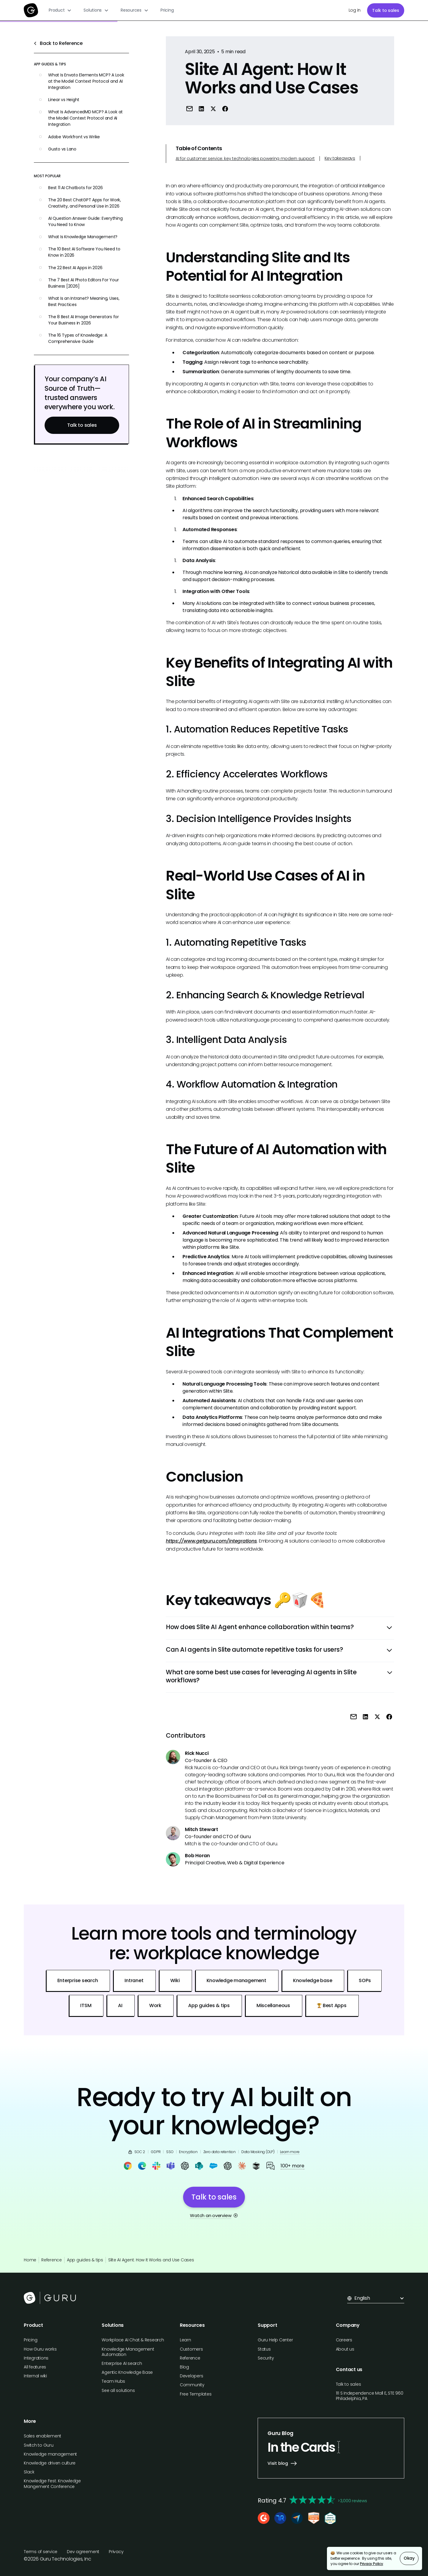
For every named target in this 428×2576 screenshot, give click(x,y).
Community (192, 2385)
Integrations (36, 2358)
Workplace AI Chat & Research (133, 2340)
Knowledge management (50, 2454)
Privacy (116, 2552)
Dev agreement (83, 2552)
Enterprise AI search (122, 2363)
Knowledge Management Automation (128, 2351)
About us (345, 2349)
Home (30, 2260)
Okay (409, 2558)
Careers (344, 2340)
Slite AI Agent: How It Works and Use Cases (151, 2260)
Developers (191, 2376)
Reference (51, 2260)
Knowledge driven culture (49, 2463)
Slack (29, 2472)
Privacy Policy (371, 2563)
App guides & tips (85, 2260)
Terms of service (40, 2552)
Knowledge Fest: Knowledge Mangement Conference (52, 2483)
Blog (184, 2367)
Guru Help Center (275, 2340)
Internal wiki (35, 2376)
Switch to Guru (39, 2445)
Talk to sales (385, 10)
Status (264, 2349)
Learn (185, 2340)
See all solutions (118, 2390)
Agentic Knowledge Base (127, 2372)
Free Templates (196, 2394)
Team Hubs (113, 2381)
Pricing (167, 10)
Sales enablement (42, 2436)
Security (266, 2358)
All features (35, 2367)
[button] (60, 10)
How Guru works (40, 2349)
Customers (191, 2349)
